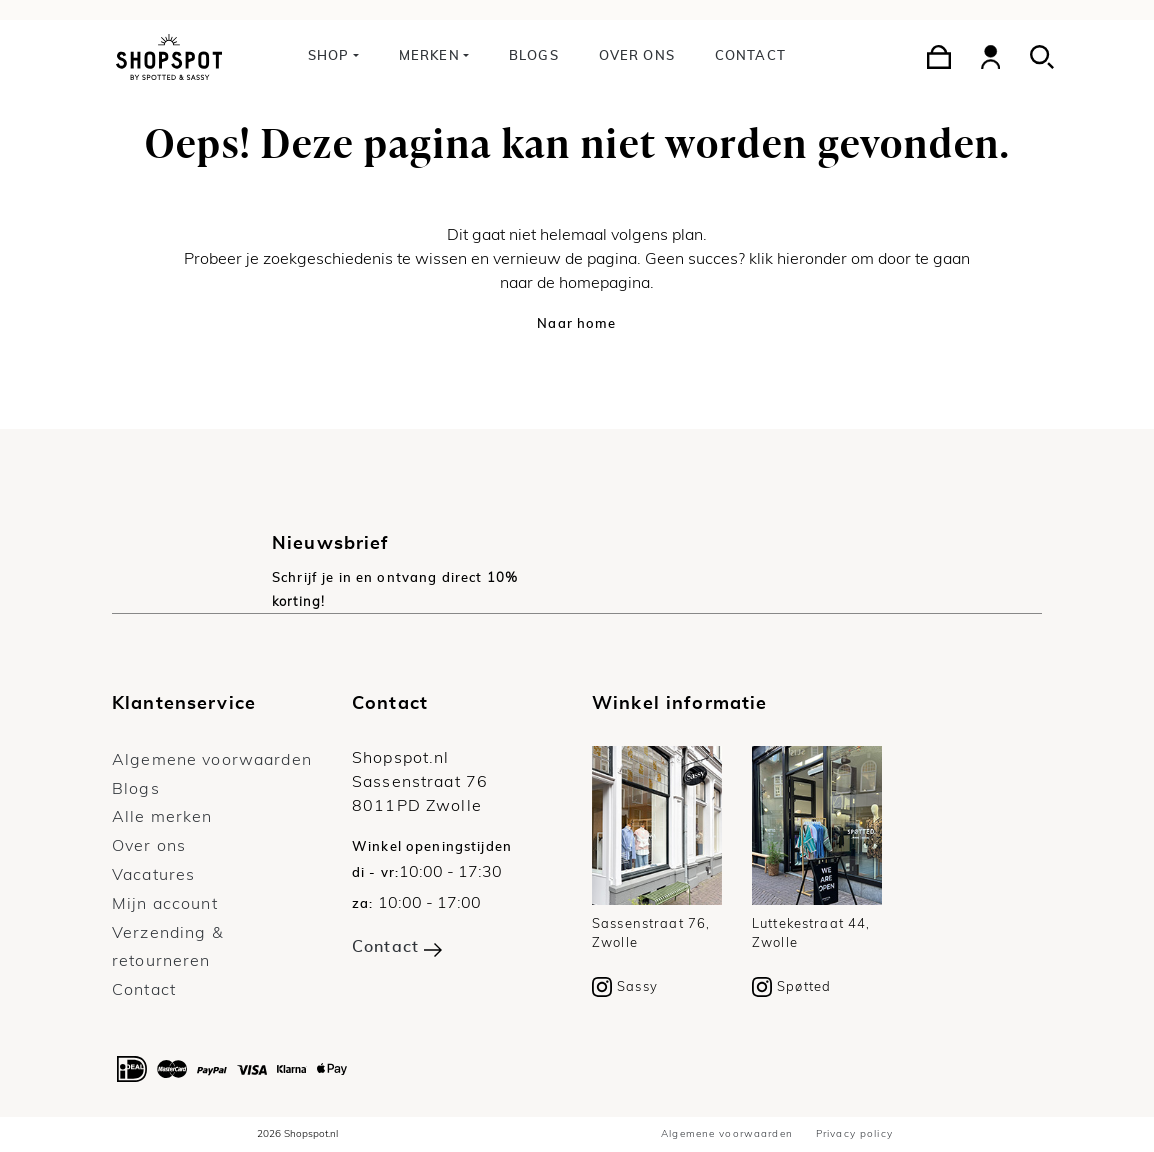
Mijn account (165, 904)
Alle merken (162, 817)
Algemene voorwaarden (212, 760)
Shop (329, 56)
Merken (429, 56)
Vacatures (153, 875)
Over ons (637, 56)
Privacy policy (854, 1134)
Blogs (534, 56)
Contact (750, 56)
